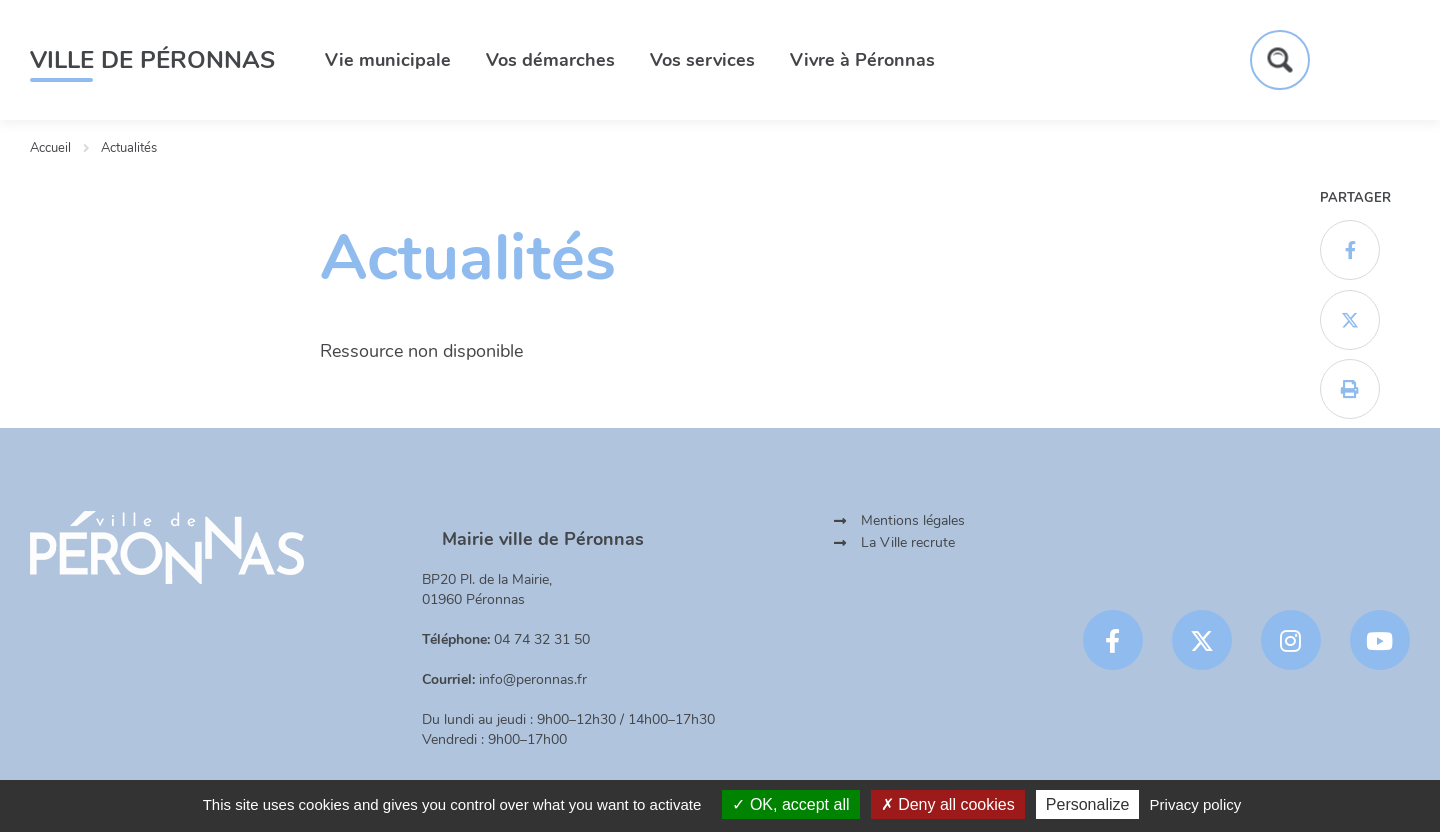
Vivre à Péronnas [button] (862, 60)
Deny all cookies (948, 804)
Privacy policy (1196, 804)
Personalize (1088, 804)
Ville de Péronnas (152, 60)
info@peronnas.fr (533, 679)
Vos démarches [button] (550, 60)
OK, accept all (790, 804)
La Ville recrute (908, 542)
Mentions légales (913, 520)
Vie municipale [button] (388, 60)
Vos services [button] (702, 60)
